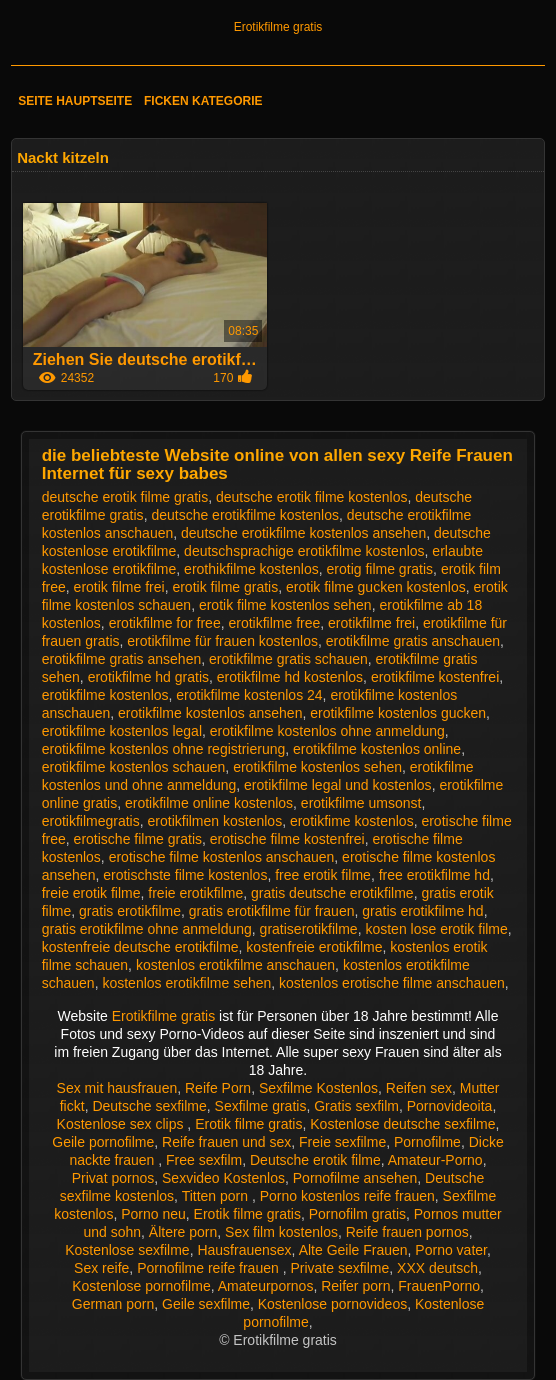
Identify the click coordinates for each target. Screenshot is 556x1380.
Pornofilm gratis (357, 1214)
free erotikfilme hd (434, 875)
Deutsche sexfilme (149, 1106)
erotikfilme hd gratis (148, 677)
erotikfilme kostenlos (105, 695)
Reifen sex (419, 1088)
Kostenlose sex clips (122, 1124)
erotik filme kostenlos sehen (285, 605)
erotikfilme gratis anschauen (413, 641)
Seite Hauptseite (75, 101)
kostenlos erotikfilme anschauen (235, 965)
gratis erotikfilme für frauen (272, 911)
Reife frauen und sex (226, 1142)
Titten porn (217, 1196)
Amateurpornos (266, 1286)
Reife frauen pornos (407, 1232)
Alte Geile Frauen (353, 1250)
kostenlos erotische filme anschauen (392, 983)
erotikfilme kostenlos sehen (317, 767)
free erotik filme (323, 875)
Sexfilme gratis (261, 1106)
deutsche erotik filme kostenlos (311, 497)
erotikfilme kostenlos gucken (398, 713)
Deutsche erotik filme (315, 1160)
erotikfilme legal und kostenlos (338, 785)
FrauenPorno (439, 1286)
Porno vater (451, 1250)
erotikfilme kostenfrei (435, 677)
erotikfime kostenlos (352, 821)
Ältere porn (183, 1232)
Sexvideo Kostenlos (223, 1178)
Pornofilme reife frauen (210, 1268)
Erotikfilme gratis (278, 27)
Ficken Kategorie (203, 101)
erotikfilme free (274, 623)
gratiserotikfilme (309, 929)
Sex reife (101, 1268)
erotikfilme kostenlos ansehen (210, 713)
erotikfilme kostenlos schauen (134, 767)
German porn (113, 1304)
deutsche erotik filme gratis (125, 497)
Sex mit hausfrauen (117, 1088)
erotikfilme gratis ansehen (122, 659)
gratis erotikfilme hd (422, 911)
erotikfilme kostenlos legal (122, 731)
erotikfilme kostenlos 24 (249, 695)
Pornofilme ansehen (355, 1178)
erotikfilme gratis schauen (288, 659)
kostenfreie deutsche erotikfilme (140, 947)
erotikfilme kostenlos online (377, 749)
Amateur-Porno (435, 1160)
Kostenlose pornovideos (332, 1304)
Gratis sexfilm (356, 1106)
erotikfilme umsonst (361, 803)
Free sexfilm (204, 1160)
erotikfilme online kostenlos (209, 803)
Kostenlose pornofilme (141, 1286)
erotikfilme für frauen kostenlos (222, 641)
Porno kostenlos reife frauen (347, 1196)
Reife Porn (218, 1088)
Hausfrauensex (244, 1250)
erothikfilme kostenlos (251, 569)
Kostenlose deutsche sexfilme (402, 1124)
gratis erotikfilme (130, 911)
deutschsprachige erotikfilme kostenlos (304, 551)
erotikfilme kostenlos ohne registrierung (164, 749)
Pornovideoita (450, 1106)
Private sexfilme (339, 1268)
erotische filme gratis (138, 839)
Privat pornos (113, 1178)
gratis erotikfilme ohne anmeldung (147, 929)
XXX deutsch (437, 1268)
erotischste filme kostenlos (185, 875)
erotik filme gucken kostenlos (376, 587)
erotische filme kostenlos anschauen (222, 857)
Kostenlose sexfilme (127, 1250)
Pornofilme (427, 1142)
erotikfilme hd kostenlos (290, 677)
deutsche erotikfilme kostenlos (245, 515)
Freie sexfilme (342, 1142)
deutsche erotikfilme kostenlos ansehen (303, 533)
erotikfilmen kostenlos (215, 821)
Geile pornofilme (103, 1142)
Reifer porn (355, 1286)
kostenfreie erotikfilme (314, 947)
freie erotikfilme (195, 893)
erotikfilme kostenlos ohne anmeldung (327, 731)
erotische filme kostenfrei (287, 839)
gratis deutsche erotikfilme (332, 893)
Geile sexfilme (206, 1304)
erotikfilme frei (371, 623)
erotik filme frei (119, 587)
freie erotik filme (91, 893)
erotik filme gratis (225, 587)
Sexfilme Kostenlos (318, 1088)
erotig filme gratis (380, 569)
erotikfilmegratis (91, 821)
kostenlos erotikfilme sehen (186, 983)
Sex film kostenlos (281, 1232)
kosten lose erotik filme (436, 929)
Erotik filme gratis (248, 1124)
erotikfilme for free (165, 623)
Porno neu (153, 1214)
